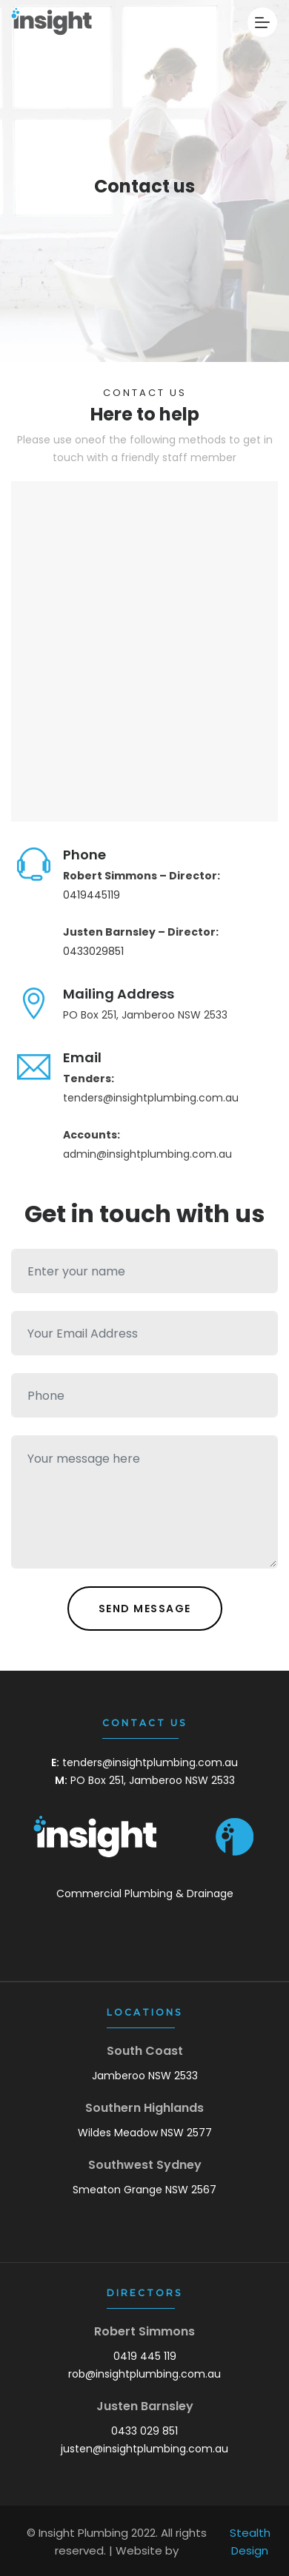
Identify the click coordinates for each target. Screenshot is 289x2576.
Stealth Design (250, 2541)
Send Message (145, 1608)
